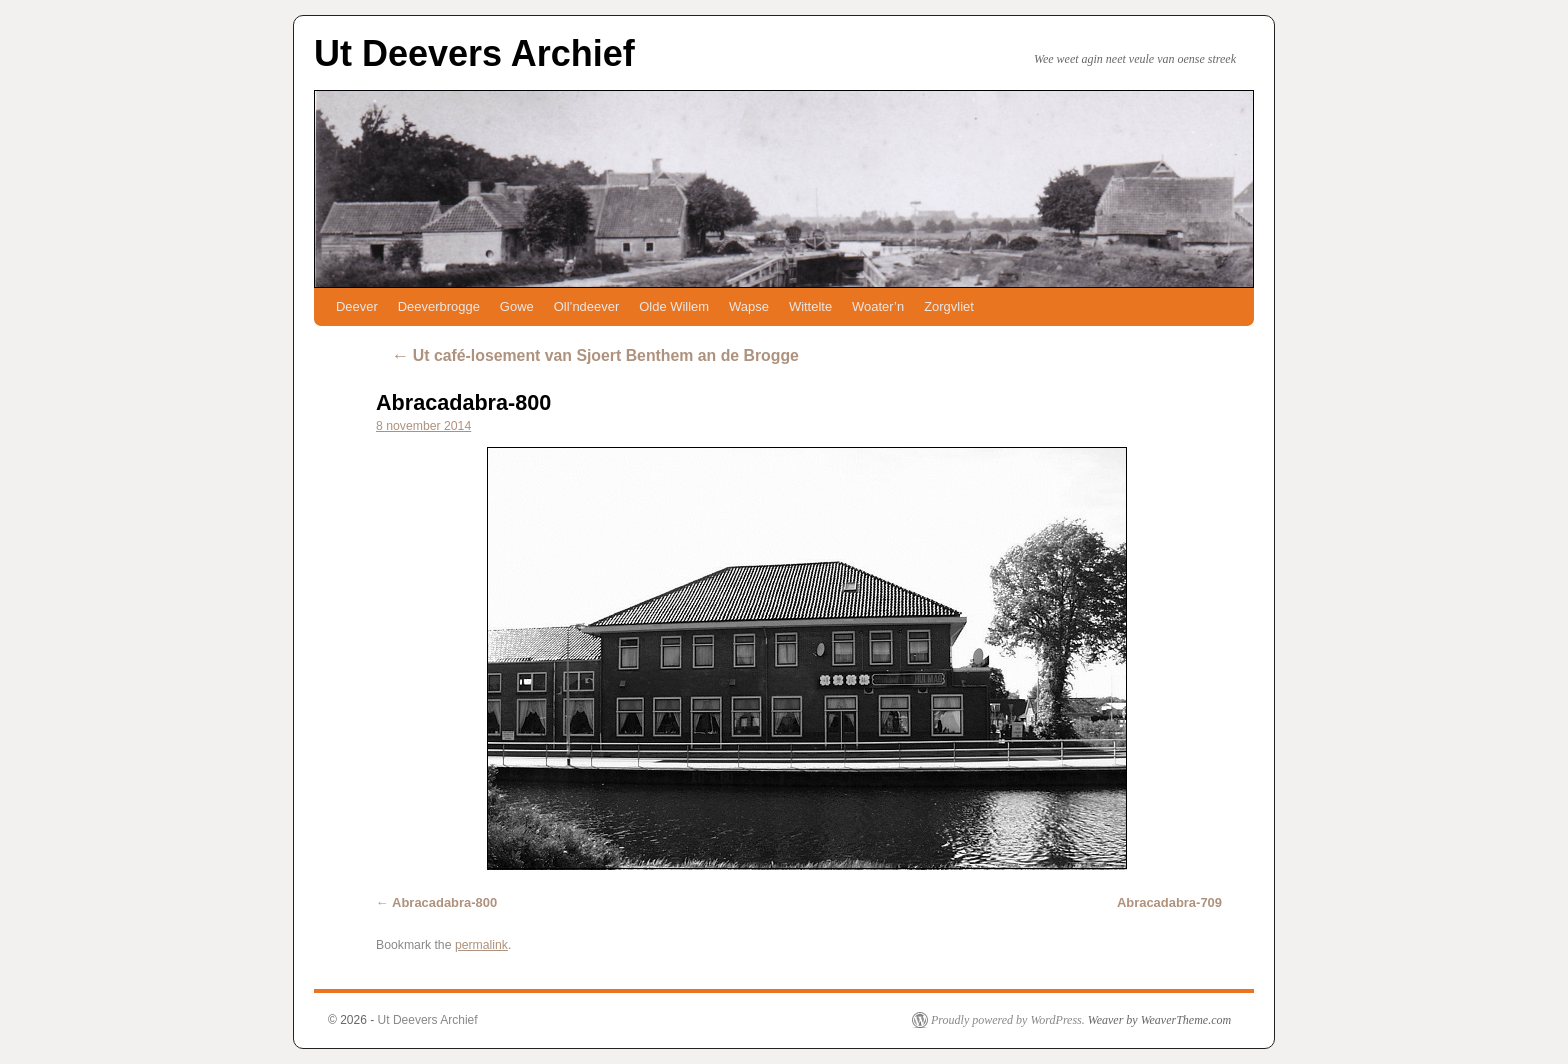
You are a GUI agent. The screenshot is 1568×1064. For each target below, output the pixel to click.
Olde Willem (674, 306)
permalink (481, 945)
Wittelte (810, 306)
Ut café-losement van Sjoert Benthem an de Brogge (595, 355)
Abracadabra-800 (463, 402)
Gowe (517, 306)
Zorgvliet (949, 306)
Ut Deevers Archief (474, 53)
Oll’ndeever (587, 306)
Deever (357, 306)
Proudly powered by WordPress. (1008, 1020)
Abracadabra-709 (1169, 902)
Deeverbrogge (439, 306)
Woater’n (878, 306)
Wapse (749, 306)
